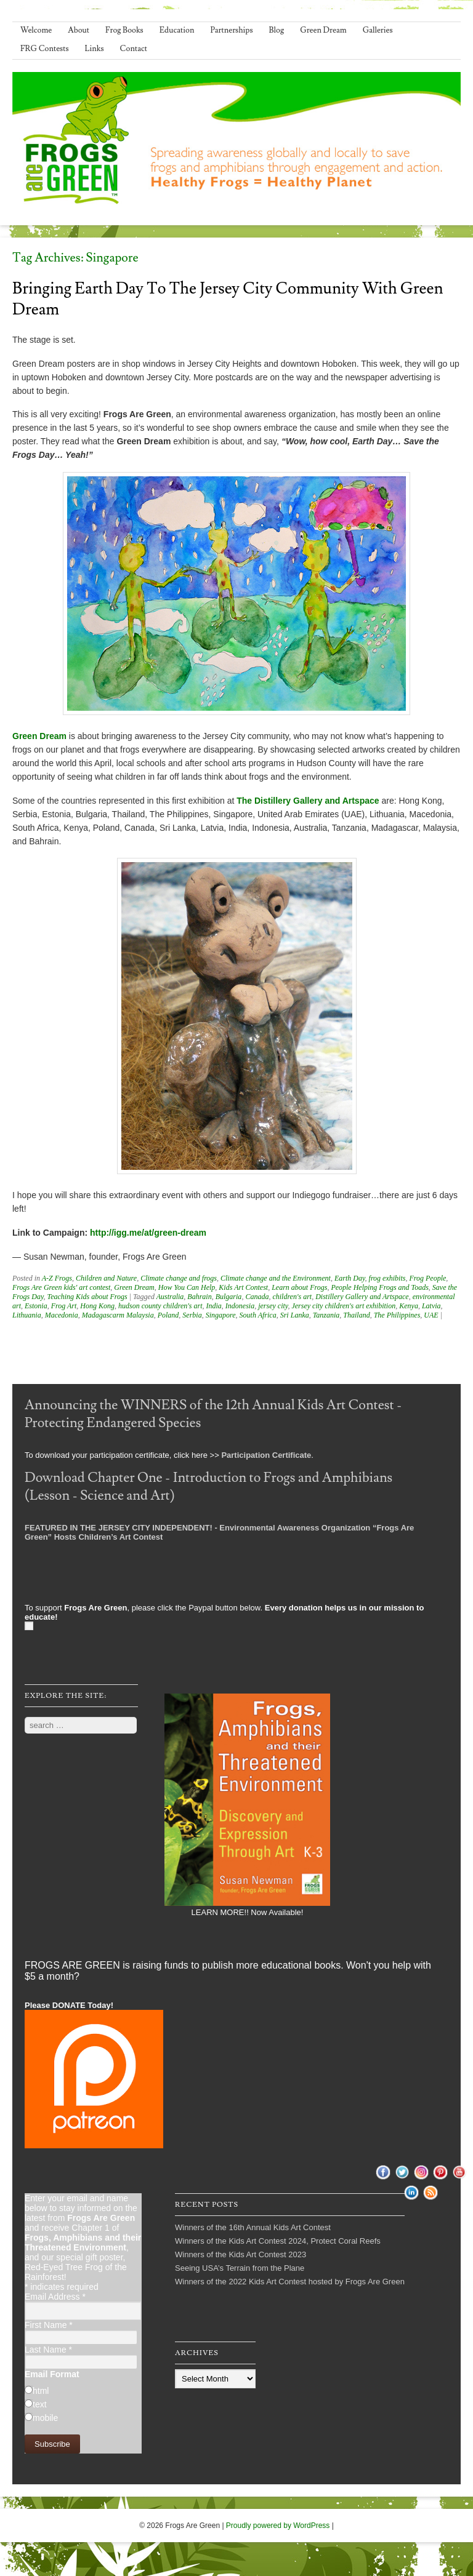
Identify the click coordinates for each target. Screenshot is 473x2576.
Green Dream (323, 30)
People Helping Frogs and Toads (379, 1287)
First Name (49, 2325)
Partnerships (231, 30)
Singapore (221, 1315)
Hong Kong (97, 1306)
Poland (168, 1315)
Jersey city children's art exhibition (343, 1306)
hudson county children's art (160, 1306)
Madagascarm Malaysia (118, 1315)
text (40, 2404)
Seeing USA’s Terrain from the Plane (239, 2268)
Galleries (378, 30)
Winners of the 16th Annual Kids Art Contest (253, 2227)
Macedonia (61, 1315)
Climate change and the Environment (275, 1278)
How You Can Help (187, 1287)
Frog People (427, 1278)
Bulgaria (229, 1296)
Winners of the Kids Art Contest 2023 (240, 2254)
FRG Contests (44, 49)
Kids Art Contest (243, 1287)
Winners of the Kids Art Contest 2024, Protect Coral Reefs (278, 2241)
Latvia (431, 1306)
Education (177, 30)
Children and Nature (106, 1278)
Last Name (48, 2349)
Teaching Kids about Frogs (87, 1296)
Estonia (36, 1306)
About (78, 30)
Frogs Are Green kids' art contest (61, 1287)
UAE (431, 1315)
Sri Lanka (294, 1315)
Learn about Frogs (299, 1287)
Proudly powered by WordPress (278, 2525)
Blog (277, 30)
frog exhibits (387, 1278)
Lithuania (26, 1315)
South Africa (258, 1315)
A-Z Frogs (57, 1278)
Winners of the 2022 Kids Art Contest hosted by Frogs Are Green (290, 2281)
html (41, 2391)
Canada (257, 1296)
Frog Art (64, 1306)
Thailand (356, 1315)
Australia (170, 1296)
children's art (292, 1296)
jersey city (273, 1306)
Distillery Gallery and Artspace (361, 1296)
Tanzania (326, 1315)
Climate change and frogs (178, 1278)
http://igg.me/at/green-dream (148, 1233)
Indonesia (239, 1306)
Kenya (408, 1306)
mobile (45, 2418)
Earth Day (349, 1278)
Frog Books (124, 30)
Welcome (36, 30)
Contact (133, 49)
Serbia (191, 1315)
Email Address (55, 2297)
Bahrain (199, 1296)
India (213, 1306)
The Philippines (397, 1315)
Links (94, 49)
